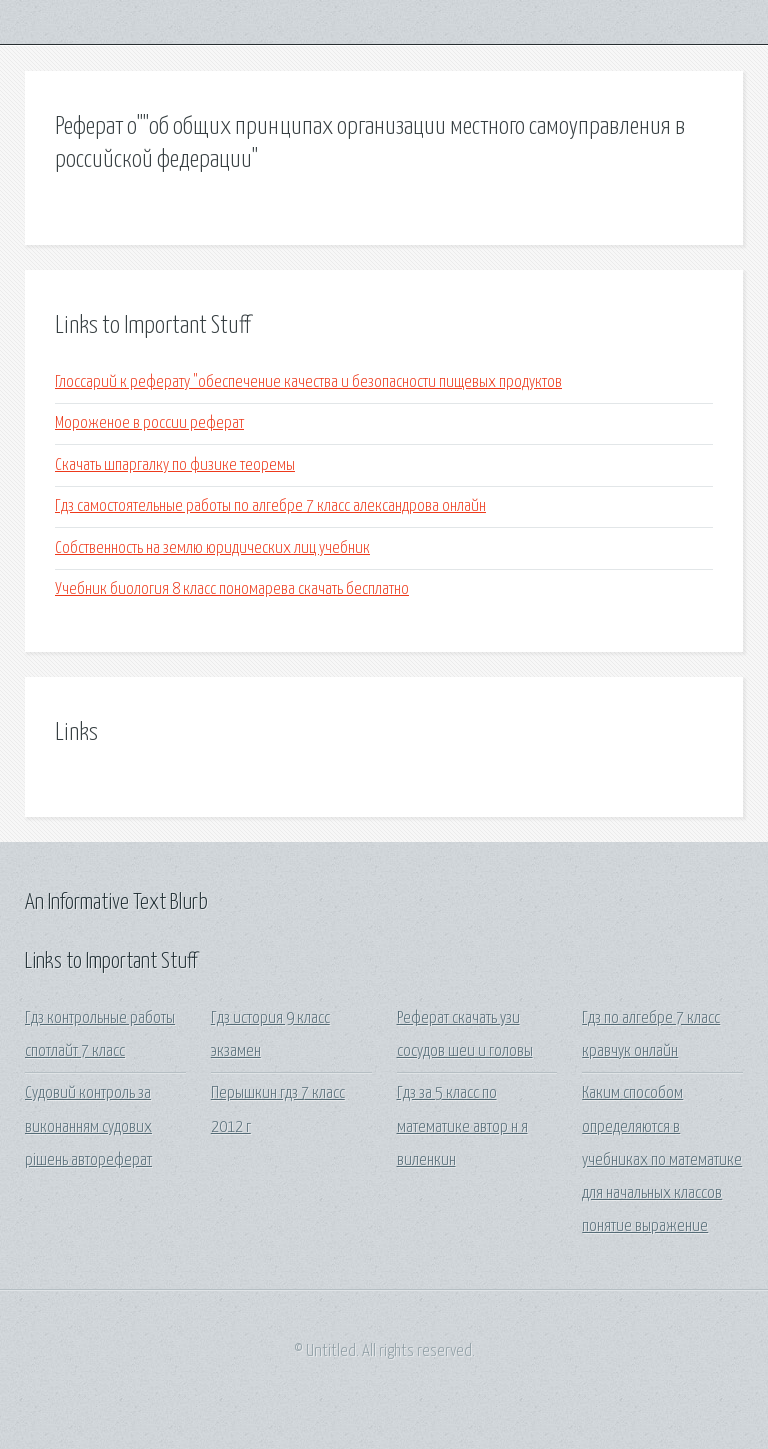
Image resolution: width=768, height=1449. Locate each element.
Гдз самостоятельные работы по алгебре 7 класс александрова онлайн (270, 506)
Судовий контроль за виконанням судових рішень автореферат (88, 1127)
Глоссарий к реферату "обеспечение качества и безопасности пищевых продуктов (308, 382)
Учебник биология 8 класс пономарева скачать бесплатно (232, 589)
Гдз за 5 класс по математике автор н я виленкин (462, 1127)
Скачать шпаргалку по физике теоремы (175, 465)
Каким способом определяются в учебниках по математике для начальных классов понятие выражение (662, 1160)
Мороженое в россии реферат (149, 423)
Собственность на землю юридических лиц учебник (212, 548)
